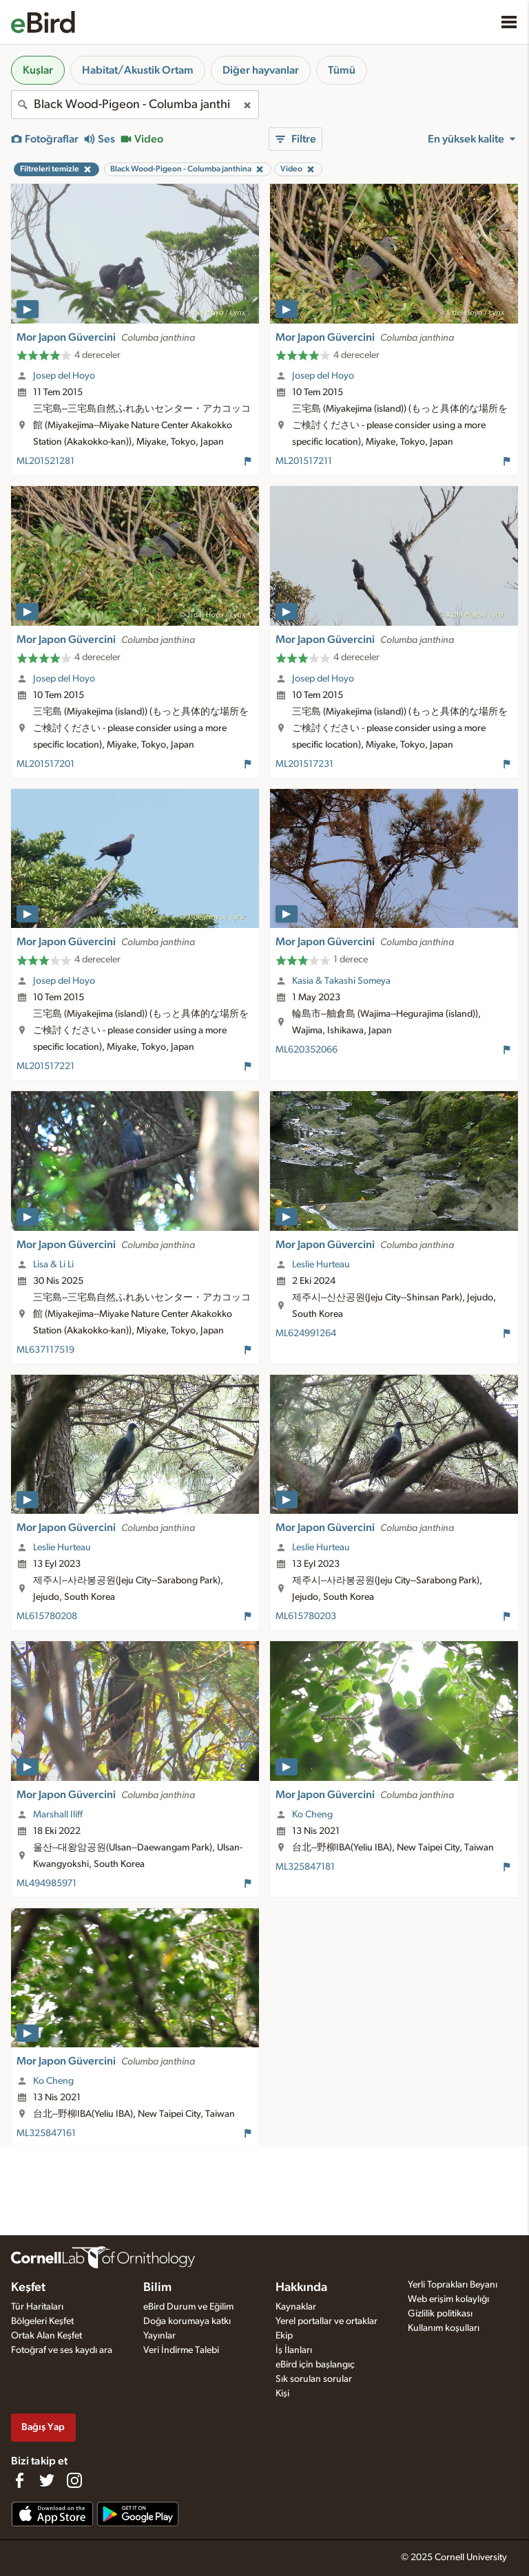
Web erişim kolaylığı (448, 2299)
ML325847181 (305, 1867)
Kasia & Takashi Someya (341, 981)
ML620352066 (307, 1050)
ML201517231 (304, 764)
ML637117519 (45, 1350)
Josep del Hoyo (64, 376)
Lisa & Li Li (53, 1264)
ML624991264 (306, 1333)
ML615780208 (47, 1616)
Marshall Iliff (58, 1814)
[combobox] (135, 104)
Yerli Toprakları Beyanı (452, 2285)
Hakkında (301, 2287)
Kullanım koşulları (443, 2328)
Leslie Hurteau (321, 1264)
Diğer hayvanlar (260, 70)
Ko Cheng (312, 1814)
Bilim (157, 2287)
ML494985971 (46, 1883)
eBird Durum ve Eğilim (188, 2307)
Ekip (284, 2336)
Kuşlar (38, 70)
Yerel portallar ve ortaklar (326, 2321)
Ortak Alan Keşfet (46, 2336)
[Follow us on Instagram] (74, 2480)
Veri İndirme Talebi (181, 2350)
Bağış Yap (43, 2427)
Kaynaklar (296, 2307)
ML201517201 (45, 764)
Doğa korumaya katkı (187, 2321)
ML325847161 (46, 2133)
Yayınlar (159, 2336)
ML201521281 (45, 461)
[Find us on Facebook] (19, 2480)
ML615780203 (306, 1616)
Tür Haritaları (37, 2307)
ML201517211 (304, 461)
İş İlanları (294, 2350)
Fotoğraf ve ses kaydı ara (61, 2350)
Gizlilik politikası (440, 2314)
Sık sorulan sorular (314, 2379)
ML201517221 (45, 1066)
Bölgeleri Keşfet (42, 2321)
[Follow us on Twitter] (47, 2480)
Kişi (282, 2393)
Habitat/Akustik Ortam (138, 70)
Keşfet (28, 2287)
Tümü (341, 70)
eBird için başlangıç (315, 2364)
